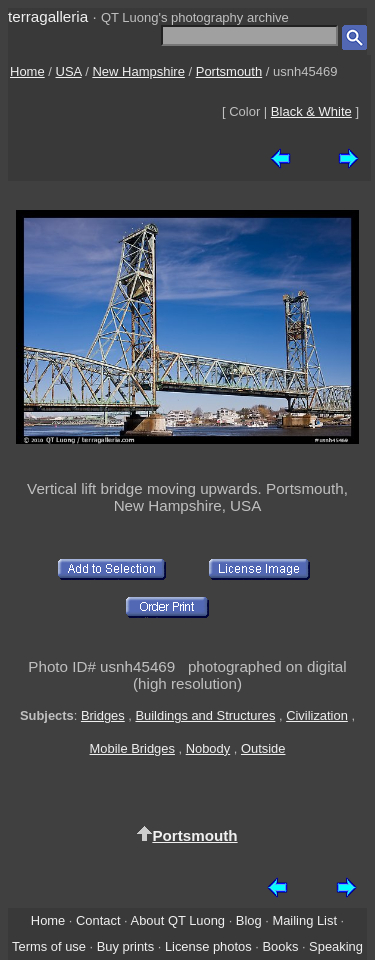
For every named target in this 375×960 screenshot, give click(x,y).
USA (69, 71)
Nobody (208, 748)
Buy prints (125, 946)
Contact (98, 920)
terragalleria (48, 16)
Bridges (103, 715)
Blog (249, 920)
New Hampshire (138, 71)
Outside (263, 748)
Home (27, 71)
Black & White (311, 111)
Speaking (336, 946)
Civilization (317, 715)
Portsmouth (229, 71)
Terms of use (49, 946)
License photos (208, 946)
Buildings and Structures (205, 715)
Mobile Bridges (132, 748)
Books (280, 946)
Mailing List (304, 920)
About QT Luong (178, 920)
